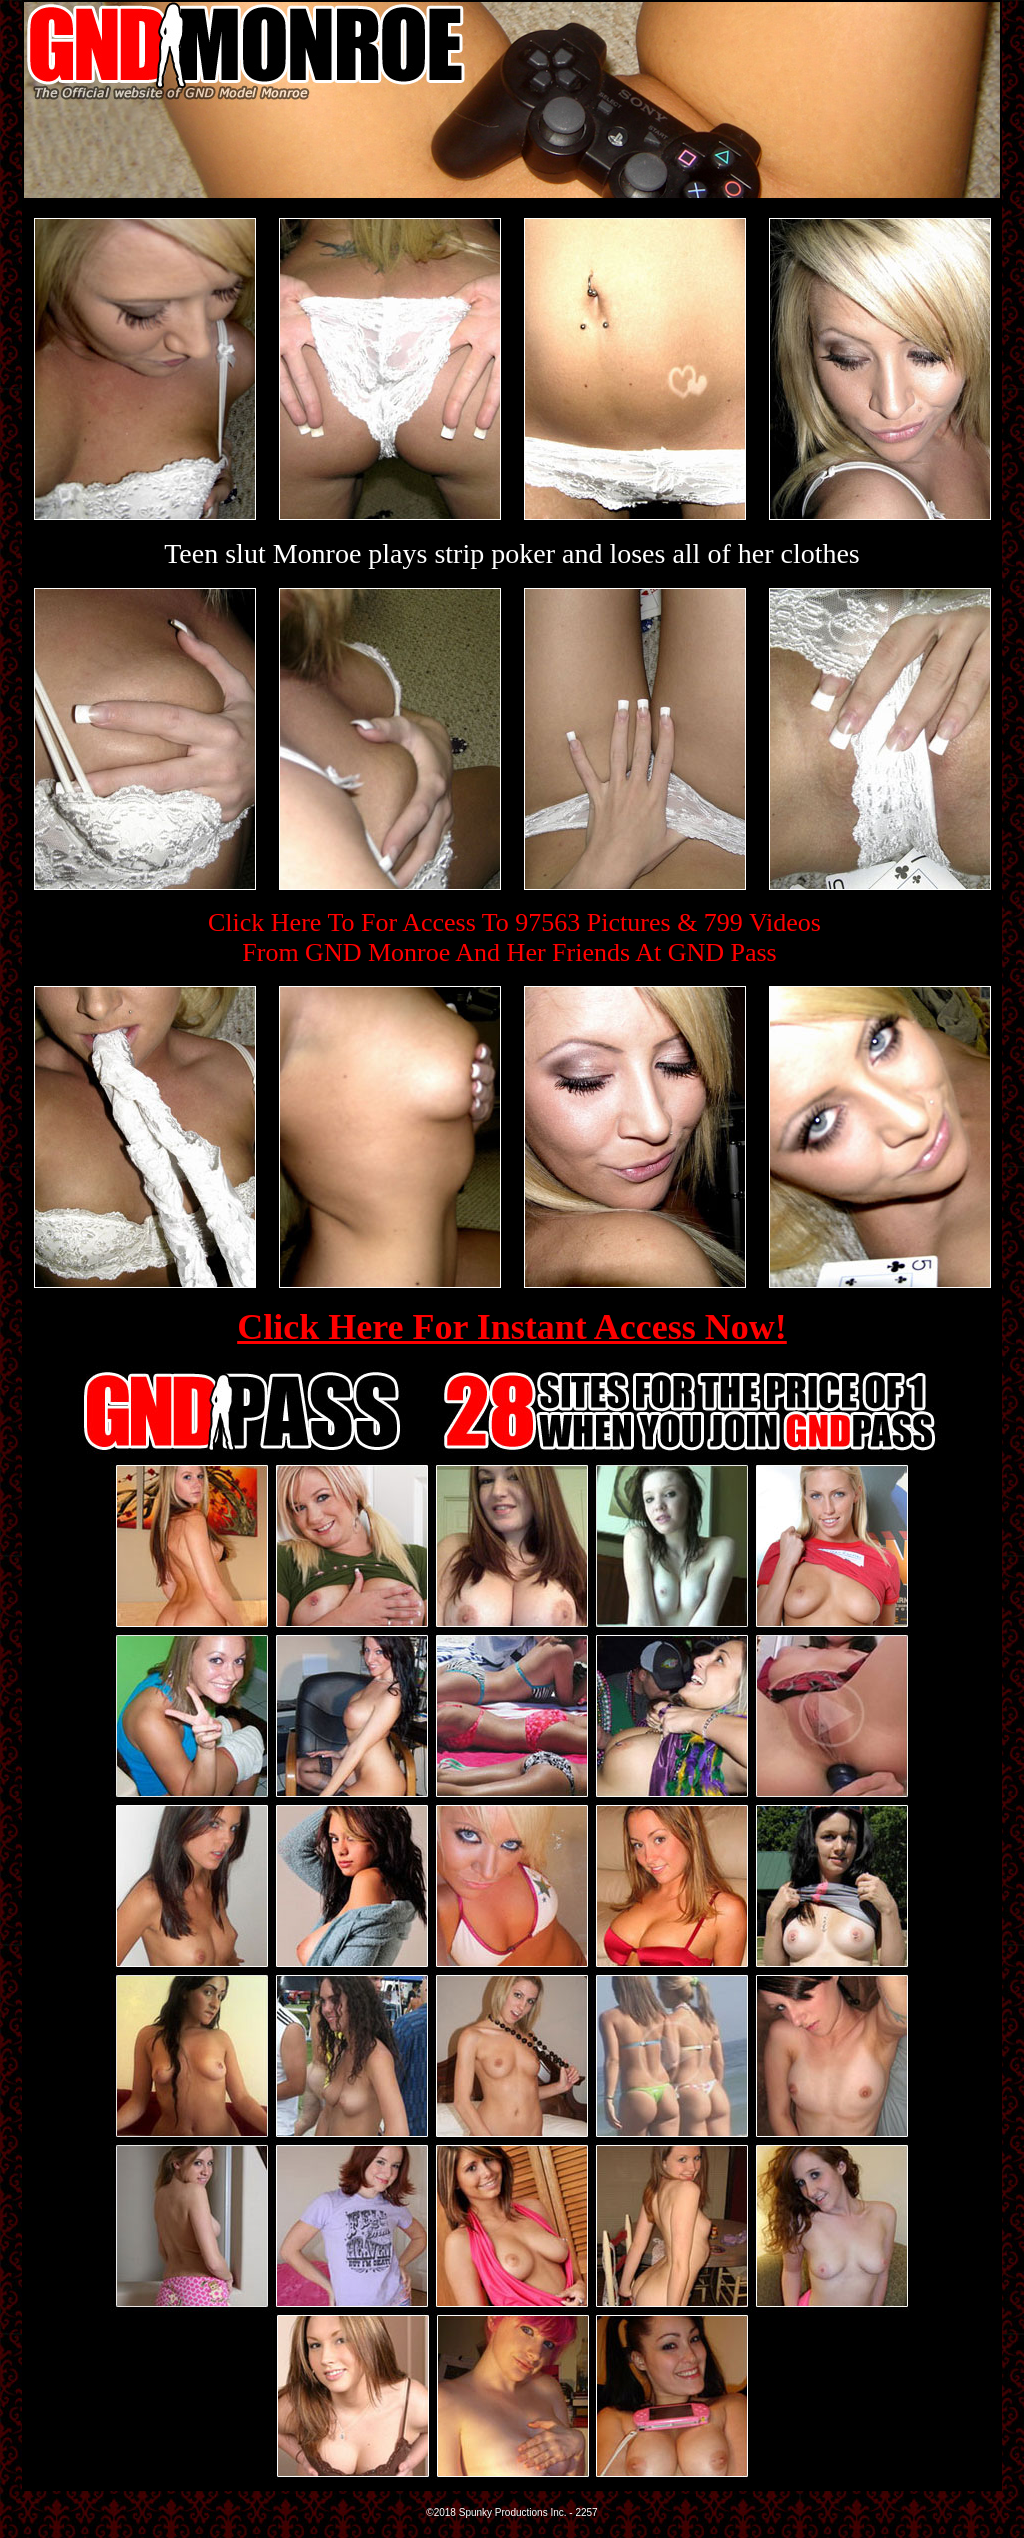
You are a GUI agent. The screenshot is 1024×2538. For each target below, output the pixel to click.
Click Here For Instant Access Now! (512, 1327)
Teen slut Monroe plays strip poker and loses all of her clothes (512, 553)
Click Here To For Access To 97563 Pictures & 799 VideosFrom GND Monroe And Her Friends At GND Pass (514, 937)
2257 (586, 2512)
